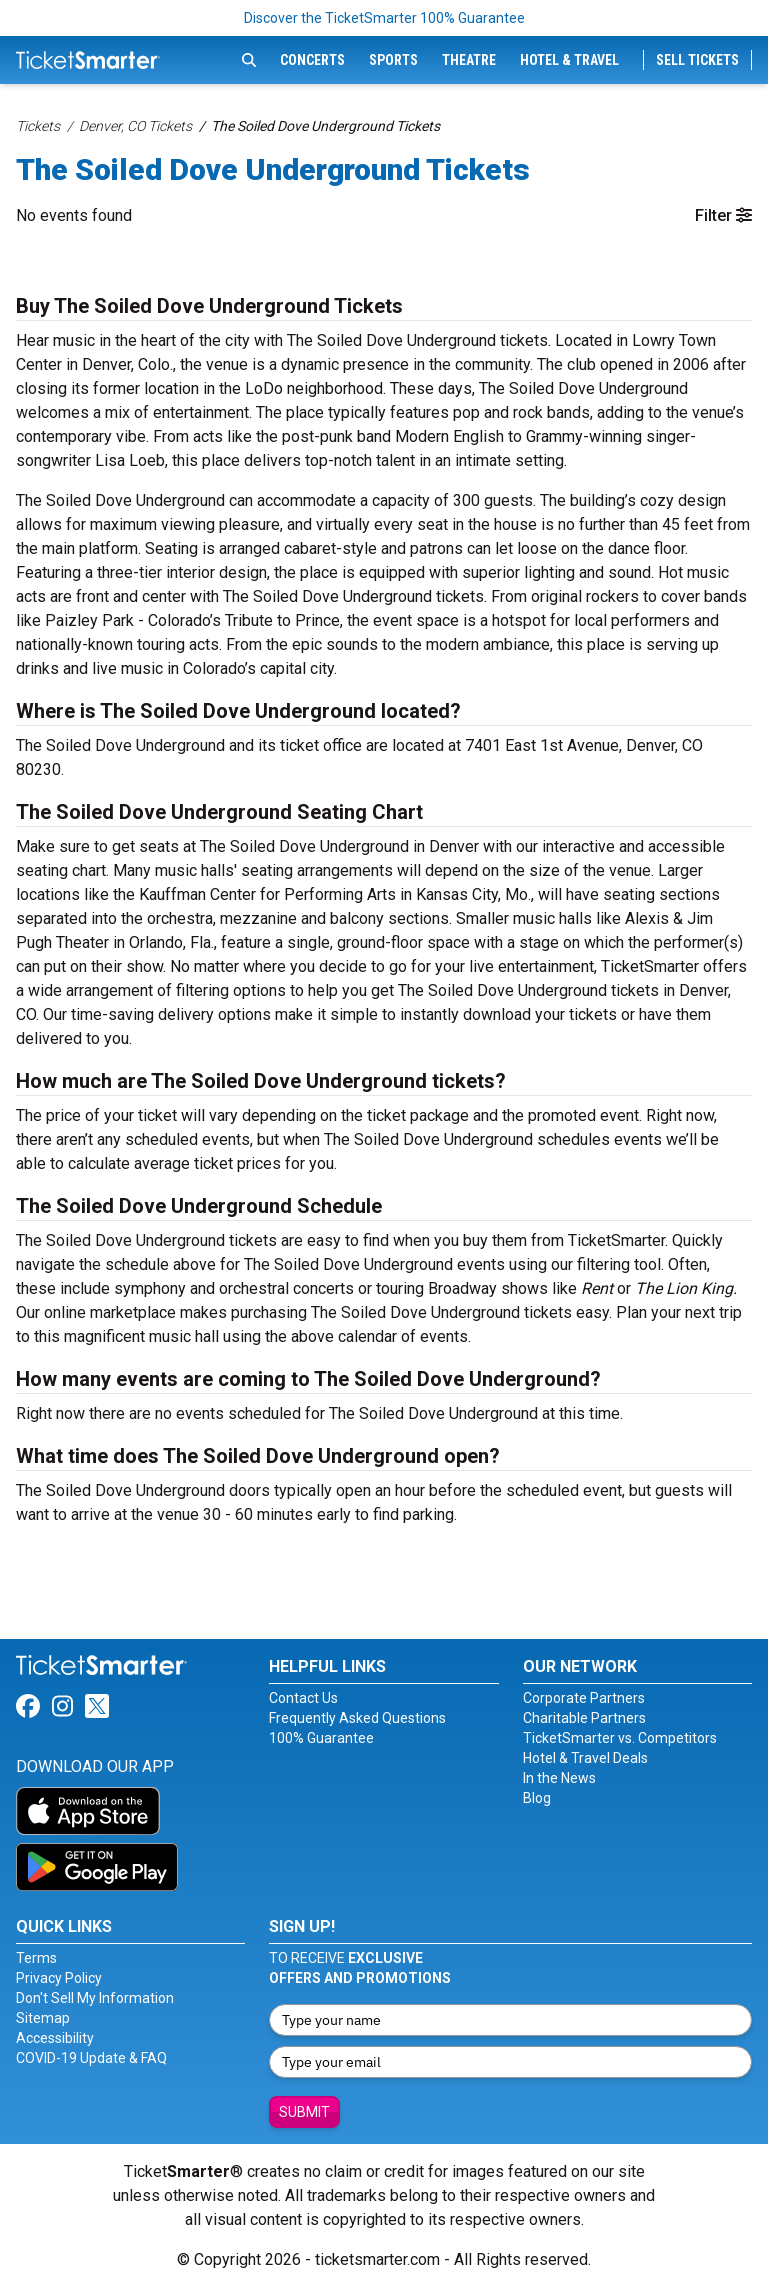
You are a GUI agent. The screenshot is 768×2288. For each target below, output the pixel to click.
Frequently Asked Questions (357, 1718)
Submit (304, 2112)
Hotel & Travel (569, 60)
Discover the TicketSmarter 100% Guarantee (384, 18)
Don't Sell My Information (95, 1998)
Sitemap (43, 2018)
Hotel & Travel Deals (585, 1758)
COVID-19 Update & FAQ (91, 2058)
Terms (36, 1958)
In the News (559, 1778)
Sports (393, 60)
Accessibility (55, 2038)
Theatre (469, 60)
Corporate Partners (584, 1698)
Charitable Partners (584, 1718)
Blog (537, 1798)
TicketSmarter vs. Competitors (620, 1738)
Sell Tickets (697, 60)
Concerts (312, 60)
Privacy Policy (59, 1978)
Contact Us (303, 1698)
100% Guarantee (321, 1738)
